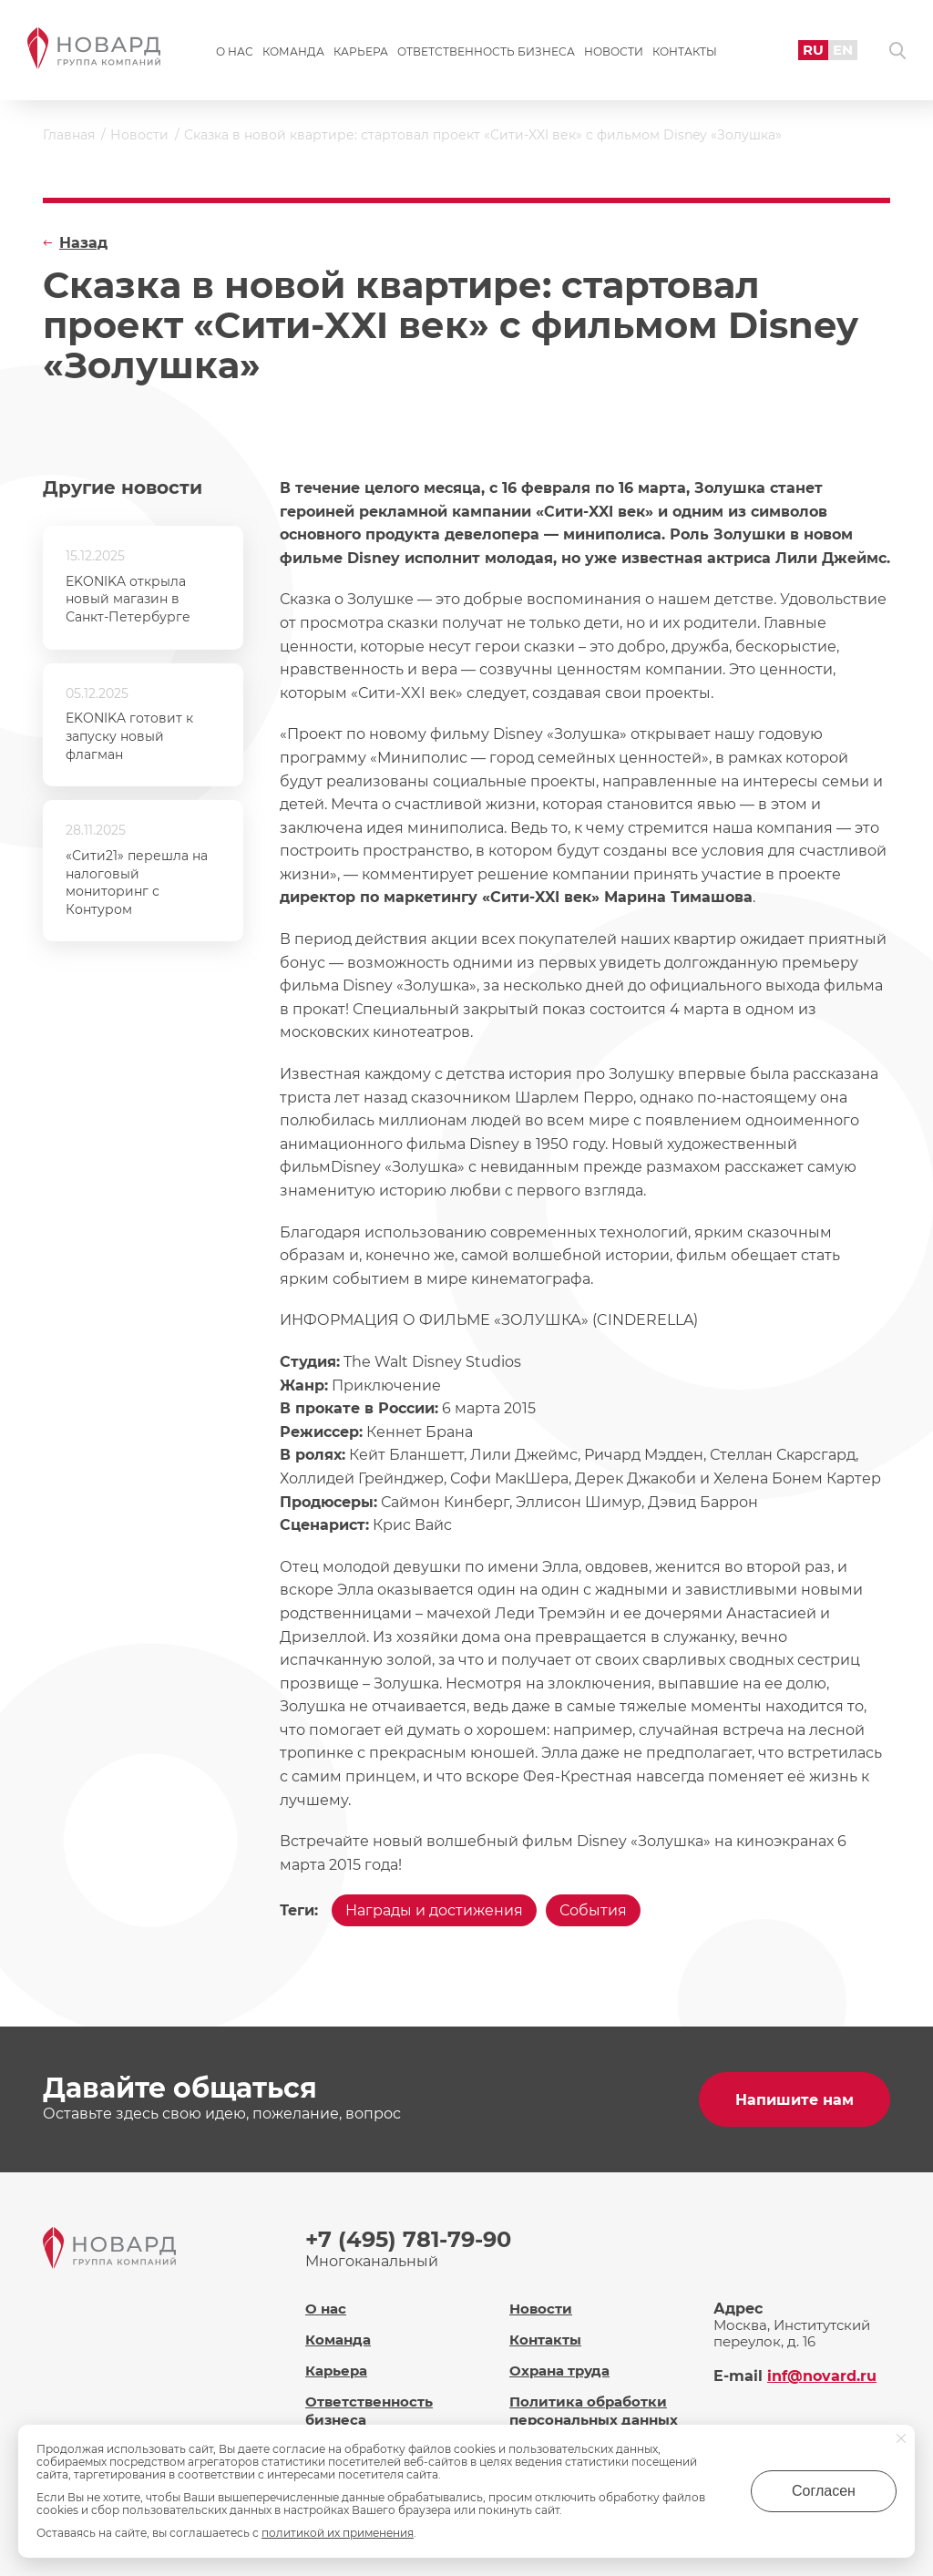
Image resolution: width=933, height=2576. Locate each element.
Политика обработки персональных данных (593, 2410)
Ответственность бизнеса (486, 51)
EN (843, 49)
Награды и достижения (434, 1910)
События (593, 1910)
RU (813, 49)
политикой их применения (337, 2533)
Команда (293, 51)
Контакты (684, 51)
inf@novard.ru (822, 2376)
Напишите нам (794, 2100)
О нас (234, 51)
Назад (83, 242)
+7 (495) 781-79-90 (408, 2239)
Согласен (824, 2491)
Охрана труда (559, 2370)
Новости (613, 51)
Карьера (360, 51)
